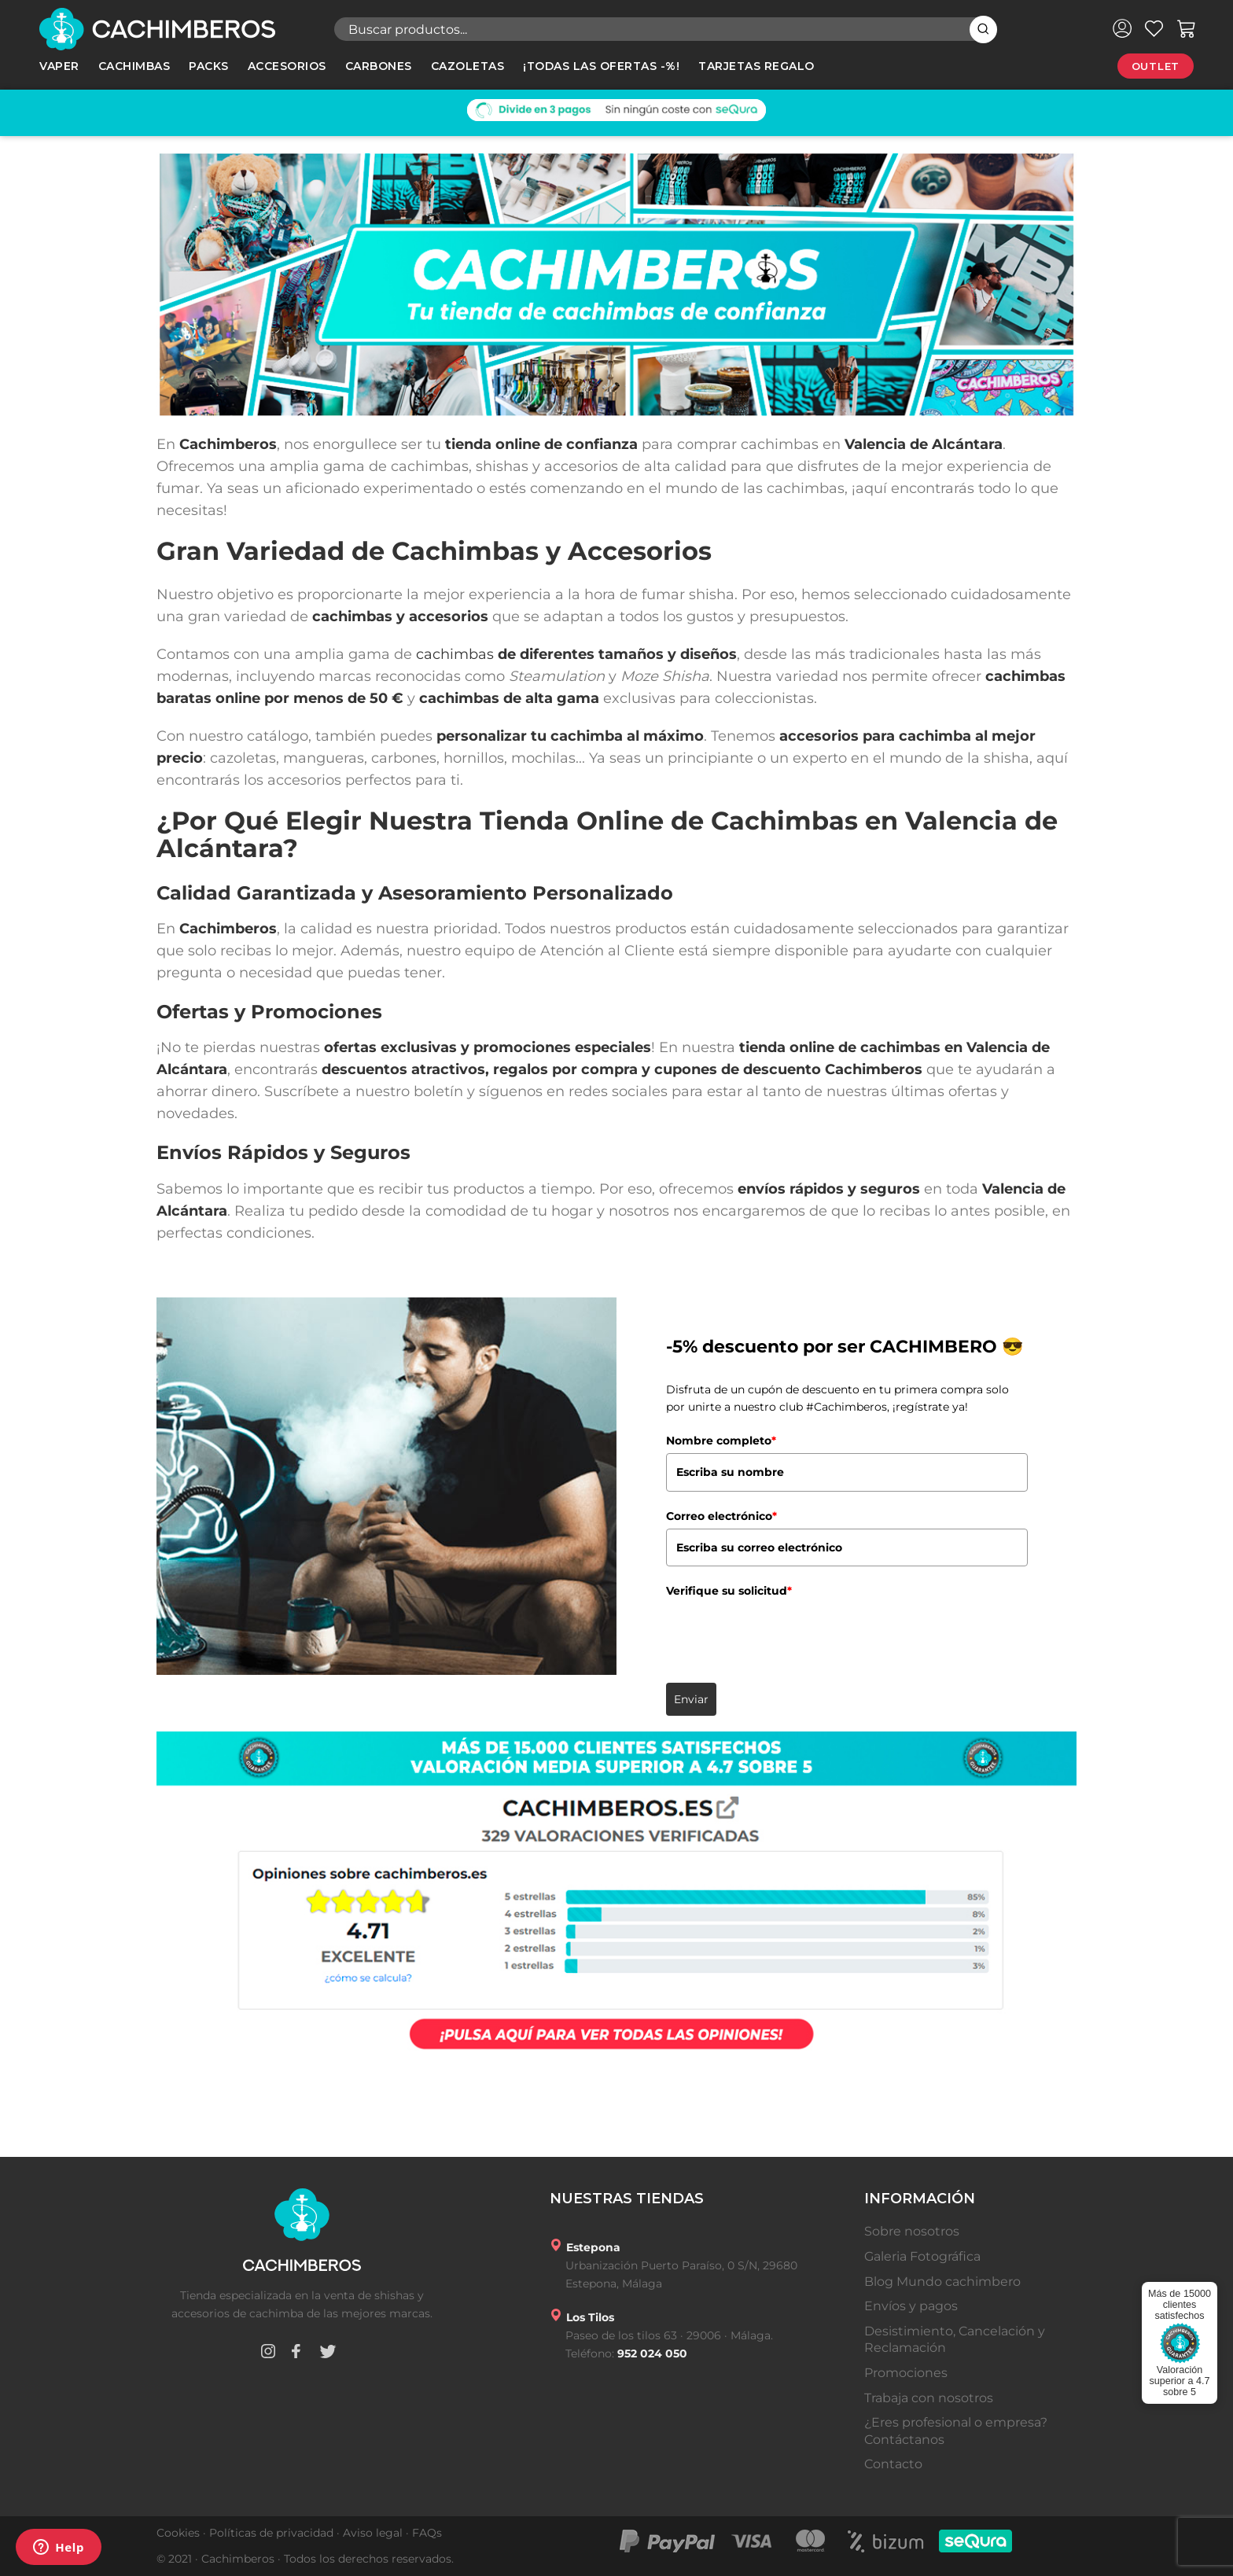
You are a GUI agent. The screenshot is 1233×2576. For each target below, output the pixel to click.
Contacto (893, 2463)
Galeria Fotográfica (922, 2256)
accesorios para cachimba (875, 736)
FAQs (427, 2533)
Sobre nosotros (911, 2231)
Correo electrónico (721, 1516)
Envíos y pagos (911, 2305)
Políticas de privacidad (271, 2533)
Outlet (1156, 66)
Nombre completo (721, 1440)
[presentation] (785, 1634)
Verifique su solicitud (729, 1591)
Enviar (691, 1699)
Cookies (178, 2533)
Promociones (906, 2372)
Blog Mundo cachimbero (942, 2281)
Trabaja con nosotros (928, 2397)
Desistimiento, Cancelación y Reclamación (954, 2340)
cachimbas (455, 654)
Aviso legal (373, 2533)
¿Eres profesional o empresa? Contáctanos (955, 2431)
